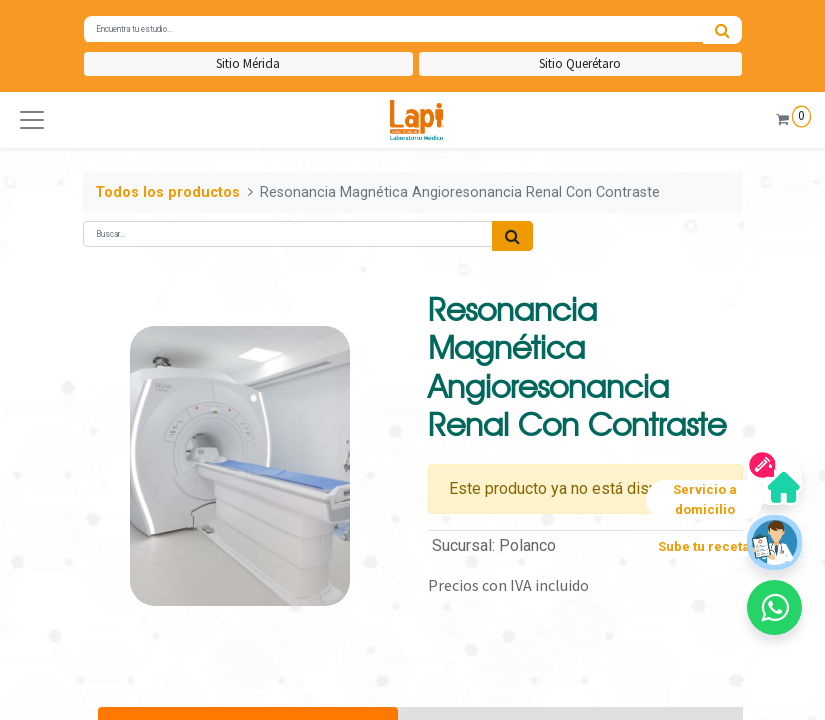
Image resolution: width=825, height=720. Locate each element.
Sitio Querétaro (580, 63)
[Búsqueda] (722, 30)
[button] (32, 120)
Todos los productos (167, 192)
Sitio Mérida (248, 63)
